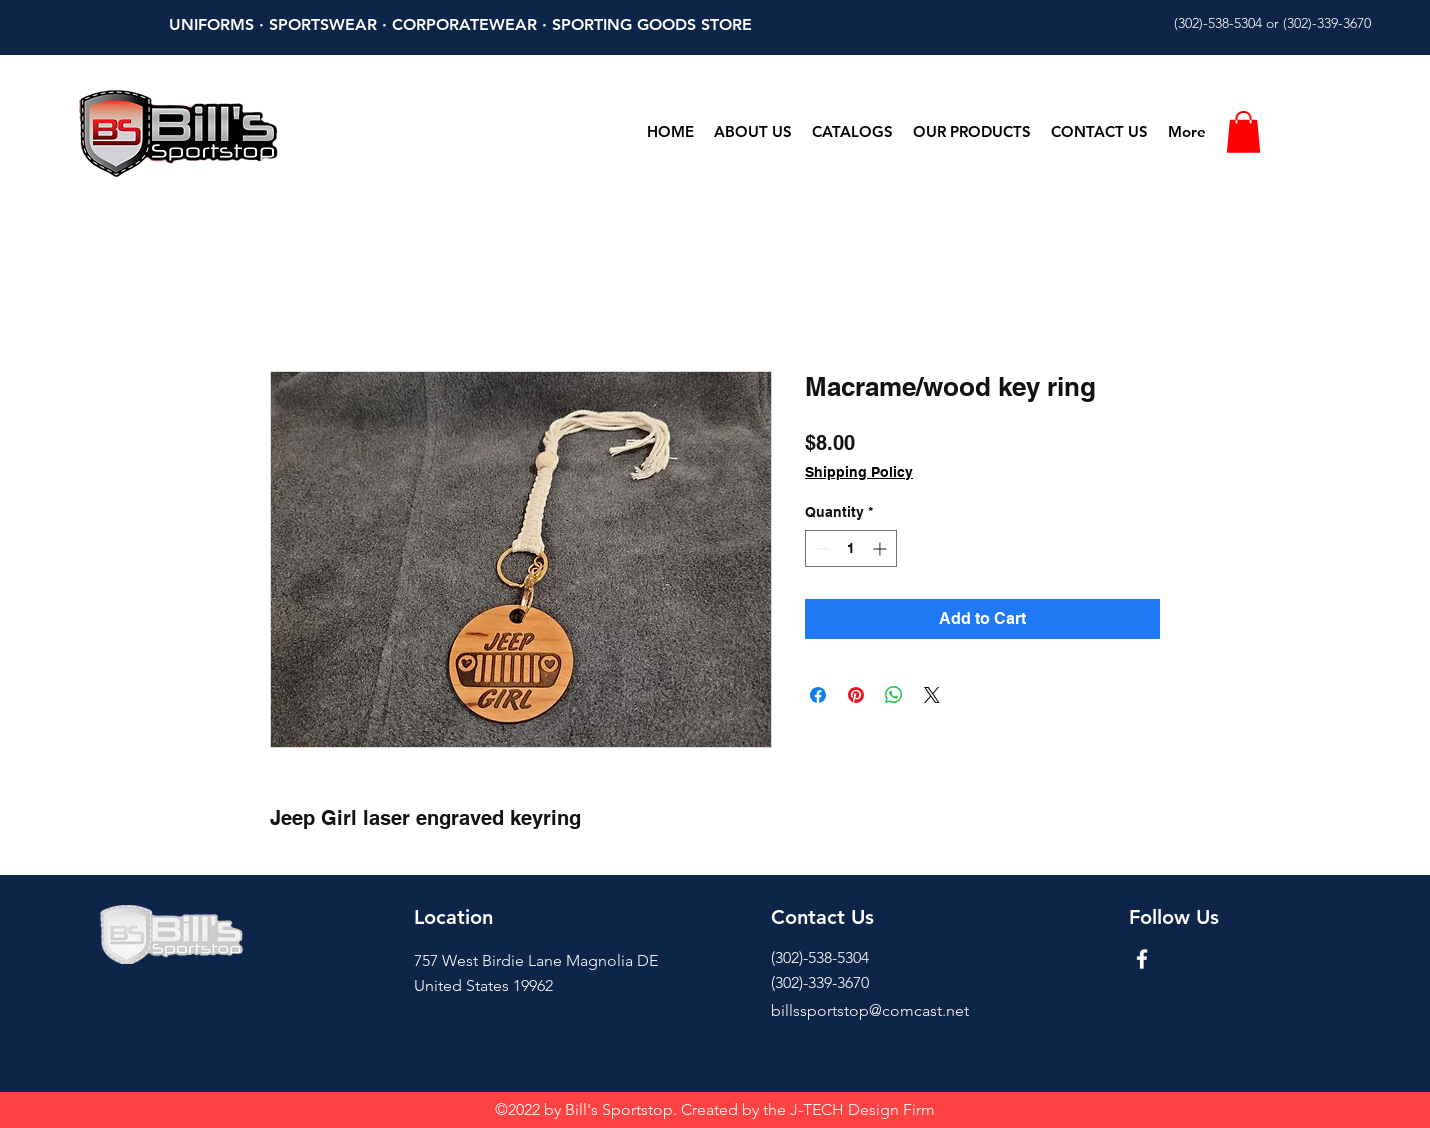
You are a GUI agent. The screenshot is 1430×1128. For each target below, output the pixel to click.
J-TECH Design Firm (862, 1109)
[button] (1243, 132)
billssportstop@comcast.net (870, 1010)
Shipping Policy (859, 472)
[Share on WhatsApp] (894, 695)
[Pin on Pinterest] (856, 695)
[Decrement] (820, 548)
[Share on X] (932, 695)
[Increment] (881, 548)
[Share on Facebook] (818, 695)
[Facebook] (1142, 959)
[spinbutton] (851, 548)
